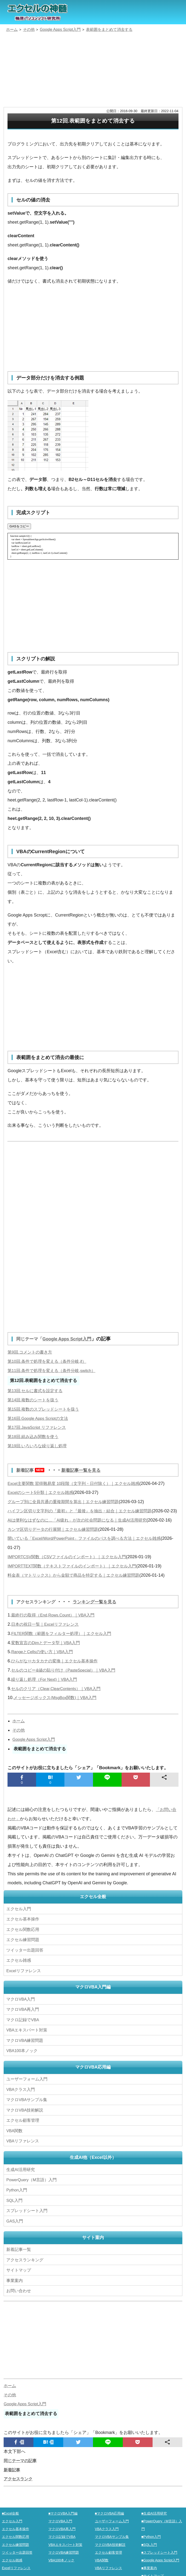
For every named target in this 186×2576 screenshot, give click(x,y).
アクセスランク (19, 2469)
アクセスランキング (38, 1620)
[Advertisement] (93, 70)
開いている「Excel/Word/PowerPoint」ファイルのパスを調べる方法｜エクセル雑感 (89, 1556)
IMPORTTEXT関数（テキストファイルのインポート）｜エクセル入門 (76, 1584)
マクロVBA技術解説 (26, 2113)
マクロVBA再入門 (23, 2020)
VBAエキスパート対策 (28, 2038)
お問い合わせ (20, 2281)
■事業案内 (149, 2559)
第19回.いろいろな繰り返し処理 (39, 1445)
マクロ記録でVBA (23, 2029)
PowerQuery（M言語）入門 (33, 2178)
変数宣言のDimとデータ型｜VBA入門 (47, 1660)
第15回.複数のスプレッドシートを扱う (45, 1409)
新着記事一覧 (19, 2244)
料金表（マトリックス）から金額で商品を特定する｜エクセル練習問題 (77, 1593)
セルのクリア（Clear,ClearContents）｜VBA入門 (59, 1706)
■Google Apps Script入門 (162, 2551)
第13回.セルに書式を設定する (37, 1390)
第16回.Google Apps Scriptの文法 (40, 1418)
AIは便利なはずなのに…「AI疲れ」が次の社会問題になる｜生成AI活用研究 (81, 1529)
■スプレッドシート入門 (160, 2543)
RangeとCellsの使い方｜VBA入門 (44, 1670)
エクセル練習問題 (23, 1954)
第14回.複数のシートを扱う (35, 1399)
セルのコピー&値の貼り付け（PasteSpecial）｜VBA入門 (66, 1688)
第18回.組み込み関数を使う (35, 1436)
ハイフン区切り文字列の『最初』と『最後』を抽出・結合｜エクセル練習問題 (84, 1510)
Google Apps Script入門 (72, 1338)
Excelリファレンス (24, 1982)
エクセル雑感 (19, 1973)
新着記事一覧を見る (86, 1470)
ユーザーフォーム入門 (28, 2085)
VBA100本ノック (23, 2057)
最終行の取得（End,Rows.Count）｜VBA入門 (56, 1633)
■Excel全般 (11, 2504)
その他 (18, 1748)
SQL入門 (15, 2197)
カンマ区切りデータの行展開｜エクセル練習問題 (55, 1547)
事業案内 (15, 2272)
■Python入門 (152, 2527)
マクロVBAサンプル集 (28, 2104)
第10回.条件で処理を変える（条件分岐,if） (49, 1361)
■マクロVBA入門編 (64, 2504)
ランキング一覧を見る (101, 1620)
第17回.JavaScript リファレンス (39, 1427)
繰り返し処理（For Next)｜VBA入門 (46, 1697)
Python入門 (17, 2188)
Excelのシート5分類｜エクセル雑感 (42, 1492)
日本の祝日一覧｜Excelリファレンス (47, 1642)
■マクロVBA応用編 (110, 2504)
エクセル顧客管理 (23, 2123)
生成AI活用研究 (21, 2169)
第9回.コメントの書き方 (31, 1352)
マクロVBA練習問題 (26, 2048)
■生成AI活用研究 (155, 2504)
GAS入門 (15, 2216)
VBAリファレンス (23, 2141)
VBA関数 (15, 2132)
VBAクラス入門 (21, 2094)
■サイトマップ (153, 2566)
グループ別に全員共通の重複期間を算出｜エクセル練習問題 (66, 1501)
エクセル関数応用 (23, 1945)
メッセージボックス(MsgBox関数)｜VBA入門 (58, 1716)
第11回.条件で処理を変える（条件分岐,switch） (54, 1370)
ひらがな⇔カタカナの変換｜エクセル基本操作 (57, 1679)
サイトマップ (19, 2262)
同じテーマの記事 (21, 2451)
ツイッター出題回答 (26, 1964)
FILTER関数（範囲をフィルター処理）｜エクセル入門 (64, 1651)
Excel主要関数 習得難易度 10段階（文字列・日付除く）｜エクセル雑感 (77, 1483)
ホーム (18, 1739)
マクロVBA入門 (21, 2010)
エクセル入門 (19, 1926)
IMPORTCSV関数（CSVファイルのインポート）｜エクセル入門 (71, 1575)
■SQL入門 (149, 2535)
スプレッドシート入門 (28, 2207)
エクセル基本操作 (23, 1935)
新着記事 (33, 1470)
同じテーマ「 (30, 1338)
